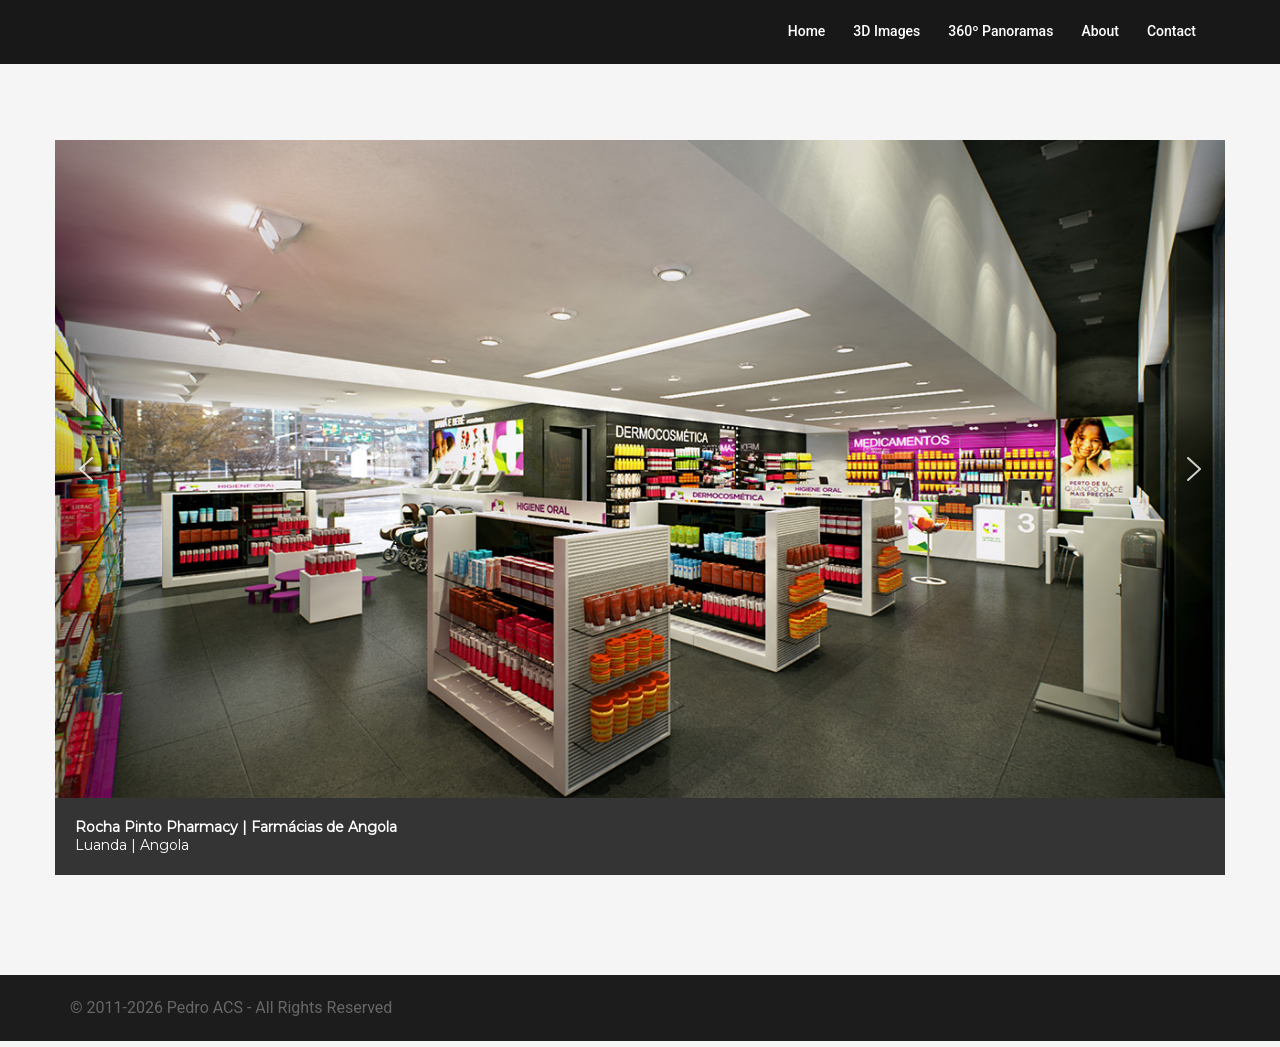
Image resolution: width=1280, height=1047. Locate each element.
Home (807, 31)
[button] (86, 493)
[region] (640, 531)
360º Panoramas (1000, 31)
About (1100, 31)
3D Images (886, 31)
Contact (1171, 31)
